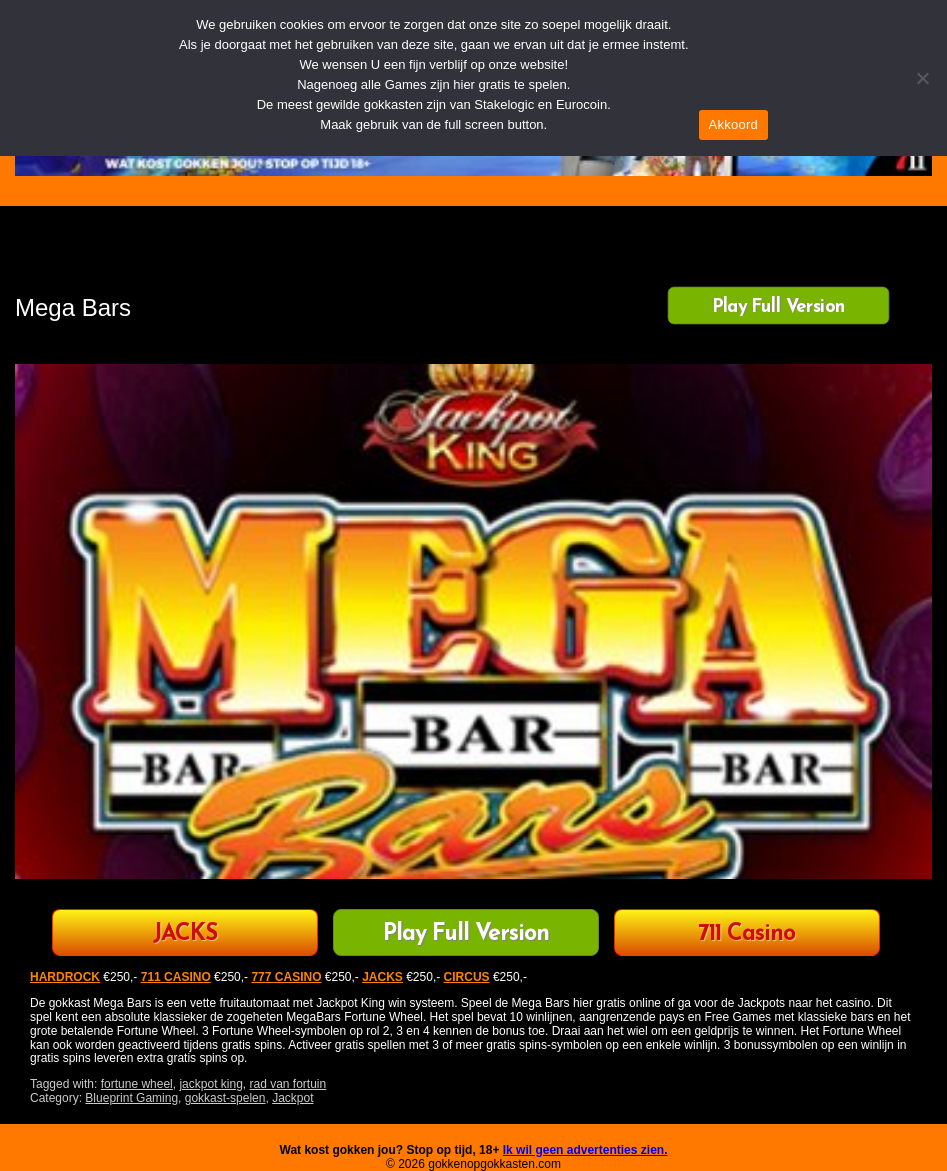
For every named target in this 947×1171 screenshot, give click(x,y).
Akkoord (733, 124)
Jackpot (292, 1098)
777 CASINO (286, 977)
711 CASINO (176, 977)
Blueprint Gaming (131, 1098)
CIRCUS (467, 977)
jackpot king (210, 1084)
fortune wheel (137, 1084)
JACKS (185, 934)
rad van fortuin (287, 1084)
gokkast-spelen (225, 1098)
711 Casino (746, 934)
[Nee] (922, 78)
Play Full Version (778, 307)
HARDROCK (65, 977)
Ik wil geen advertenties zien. (585, 1150)
